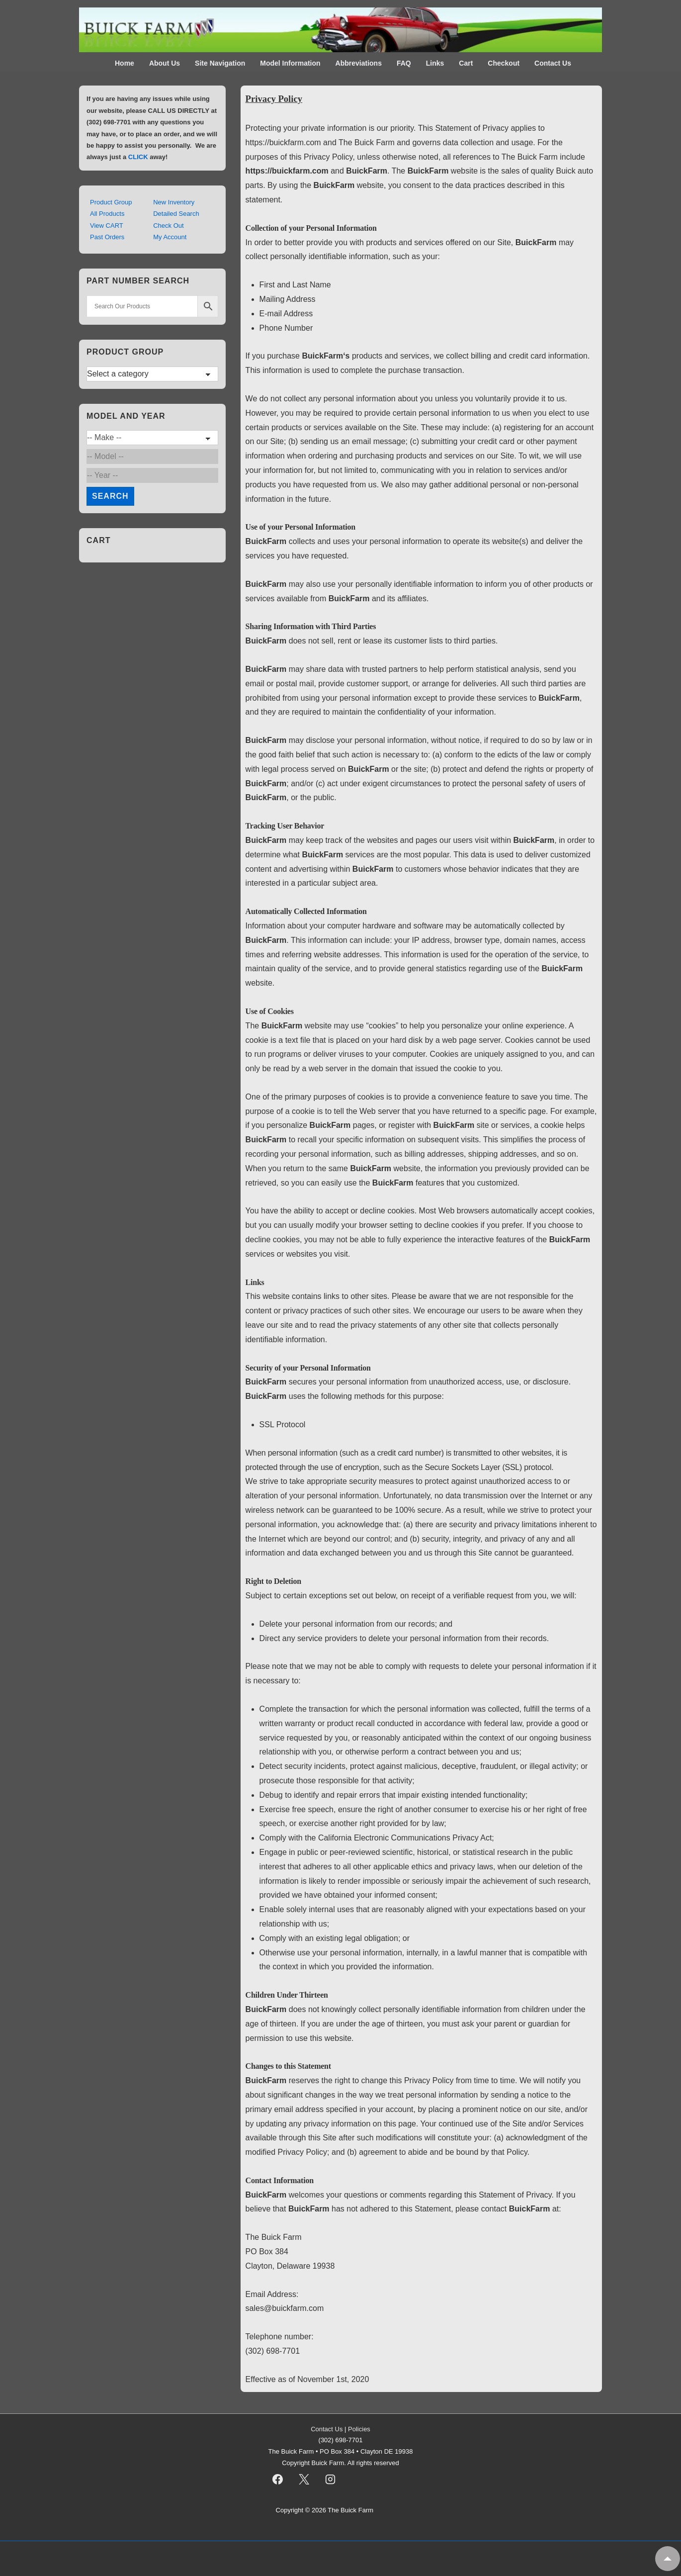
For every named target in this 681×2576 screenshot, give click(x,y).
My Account (169, 237)
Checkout (503, 63)
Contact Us (552, 63)
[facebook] (277, 2479)
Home (124, 63)
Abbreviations (359, 63)
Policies (359, 2429)
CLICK (138, 157)
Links (435, 63)
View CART (106, 225)
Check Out (168, 225)
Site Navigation (220, 63)
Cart (466, 63)
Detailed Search (176, 213)
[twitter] (303, 2479)
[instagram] (330, 2479)
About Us (164, 63)
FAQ (404, 63)
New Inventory (173, 202)
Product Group (111, 202)
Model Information (290, 63)
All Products (107, 213)
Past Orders (107, 237)
